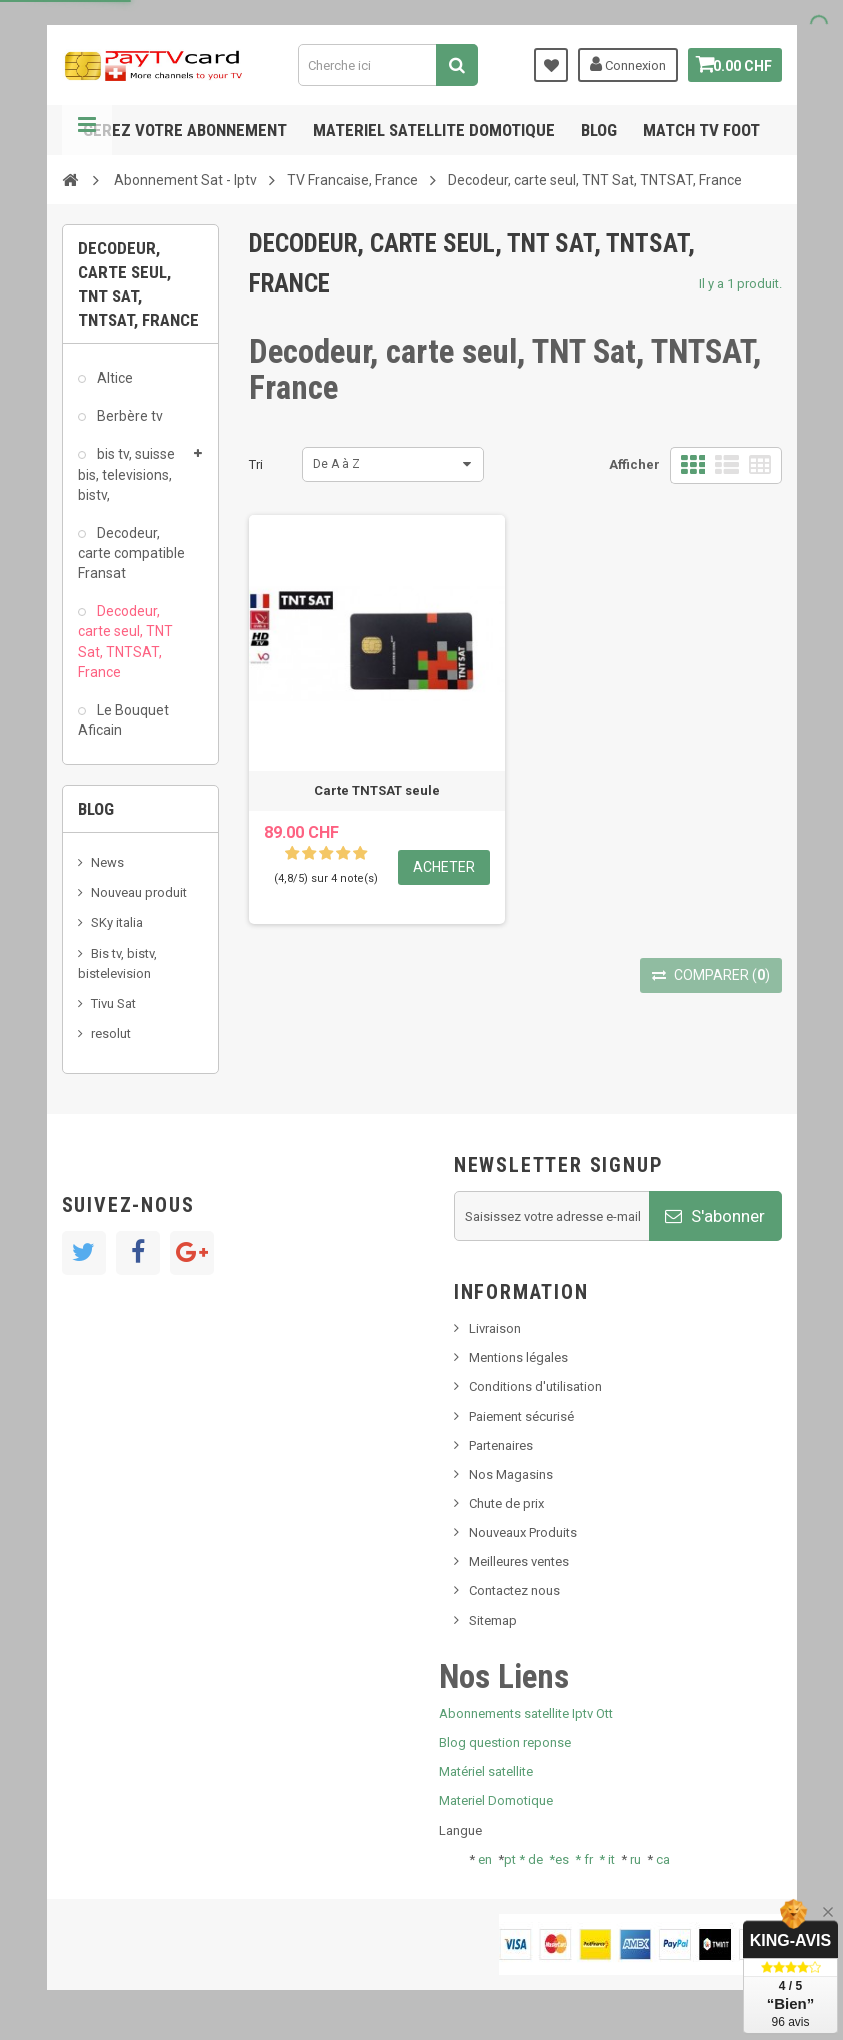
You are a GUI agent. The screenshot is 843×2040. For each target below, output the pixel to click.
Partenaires (501, 1445)
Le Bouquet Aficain (123, 720)
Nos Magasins (511, 1474)
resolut (111, 1033)
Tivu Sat (113, 1003)
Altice (113, 378)
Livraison (495, 1328)
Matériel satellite (486, 1771)
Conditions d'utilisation (535, 1386)
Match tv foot (701, 130)
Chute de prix (506, 1503)
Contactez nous (514, 1590)
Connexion (619, 64)
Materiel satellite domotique (434, 130)
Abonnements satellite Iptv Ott (526, 1713)
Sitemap (493, 1620)
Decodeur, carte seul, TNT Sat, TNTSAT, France (125, 641)
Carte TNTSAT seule (377, 790)
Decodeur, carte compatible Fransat (131, 553)
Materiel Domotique (496, 1800)
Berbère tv (128, 416)
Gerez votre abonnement (185, 130)
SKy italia (117, 922)
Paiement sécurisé (521, 1416)
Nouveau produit (139, 892)
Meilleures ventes (519, 1561)
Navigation (87, 130)
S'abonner (715, 1216)
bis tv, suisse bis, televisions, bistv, (126, 474)
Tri (256, 464)
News (107, 862)
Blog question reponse (505, 1742)
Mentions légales (518, 1357)
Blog (599, 130)
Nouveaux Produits (523, 1532)
